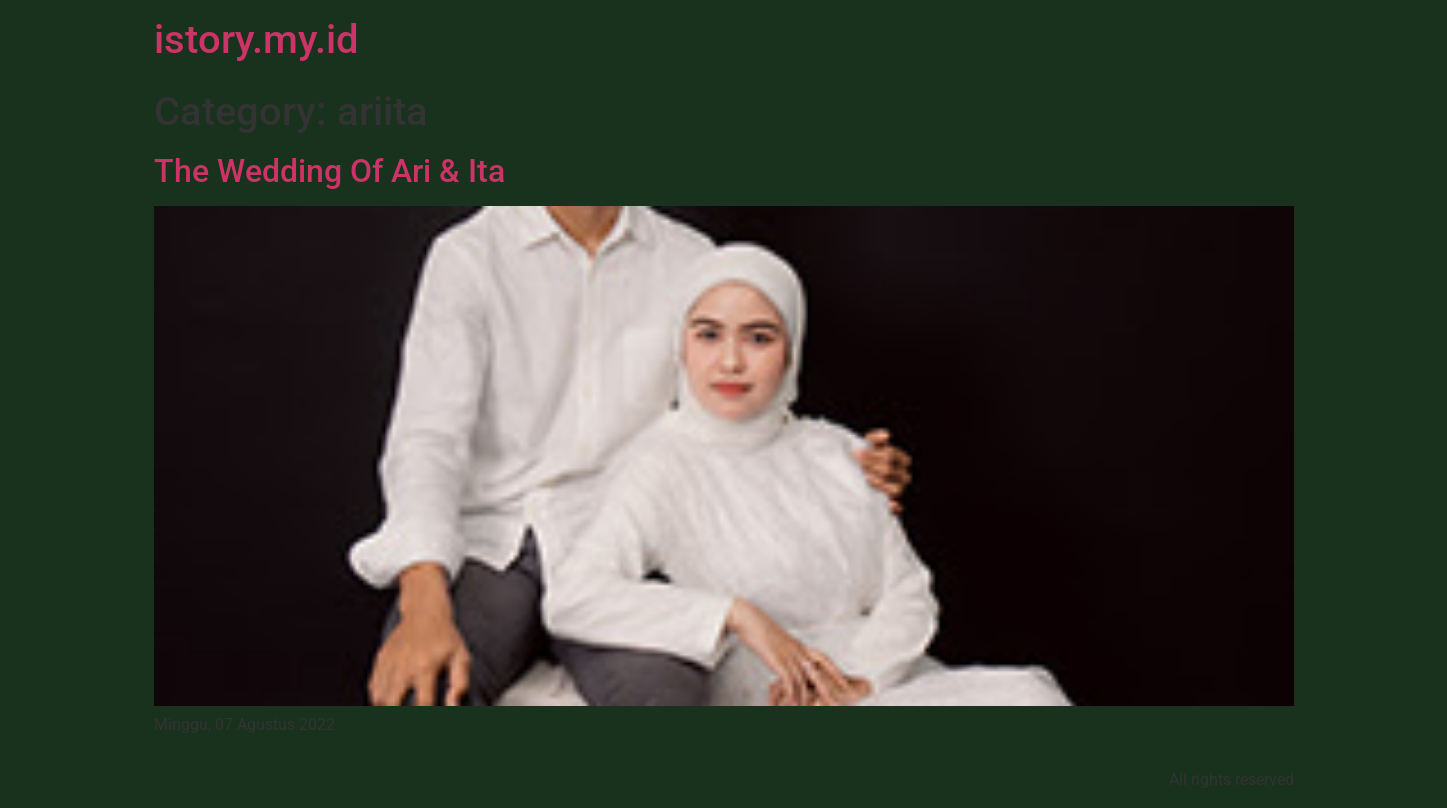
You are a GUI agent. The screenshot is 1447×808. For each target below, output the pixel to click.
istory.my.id (256, 39)
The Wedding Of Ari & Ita (329, 171)
